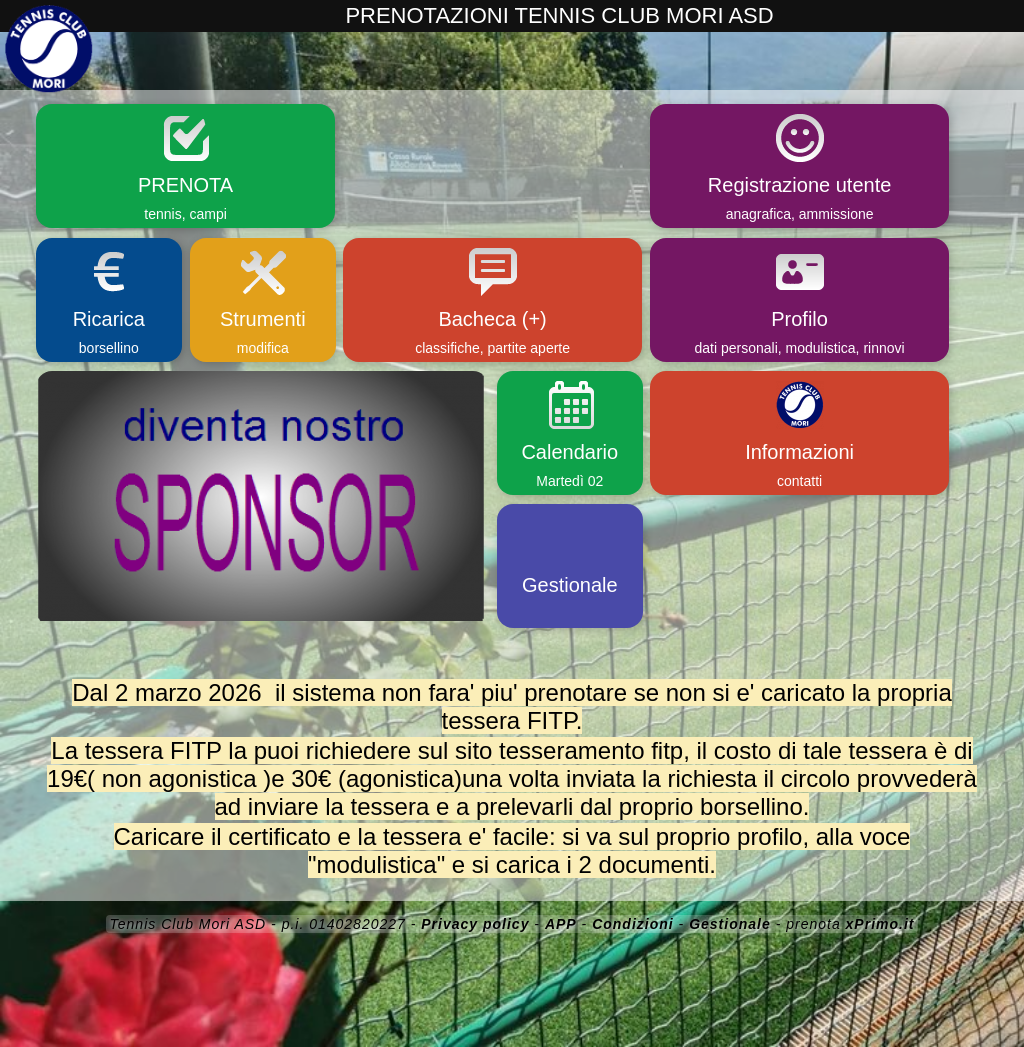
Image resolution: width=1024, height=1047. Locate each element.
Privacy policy (475, 924)
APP (561, 924)
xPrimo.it (880, 924)
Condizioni (633, 924)
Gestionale (730, 924)
